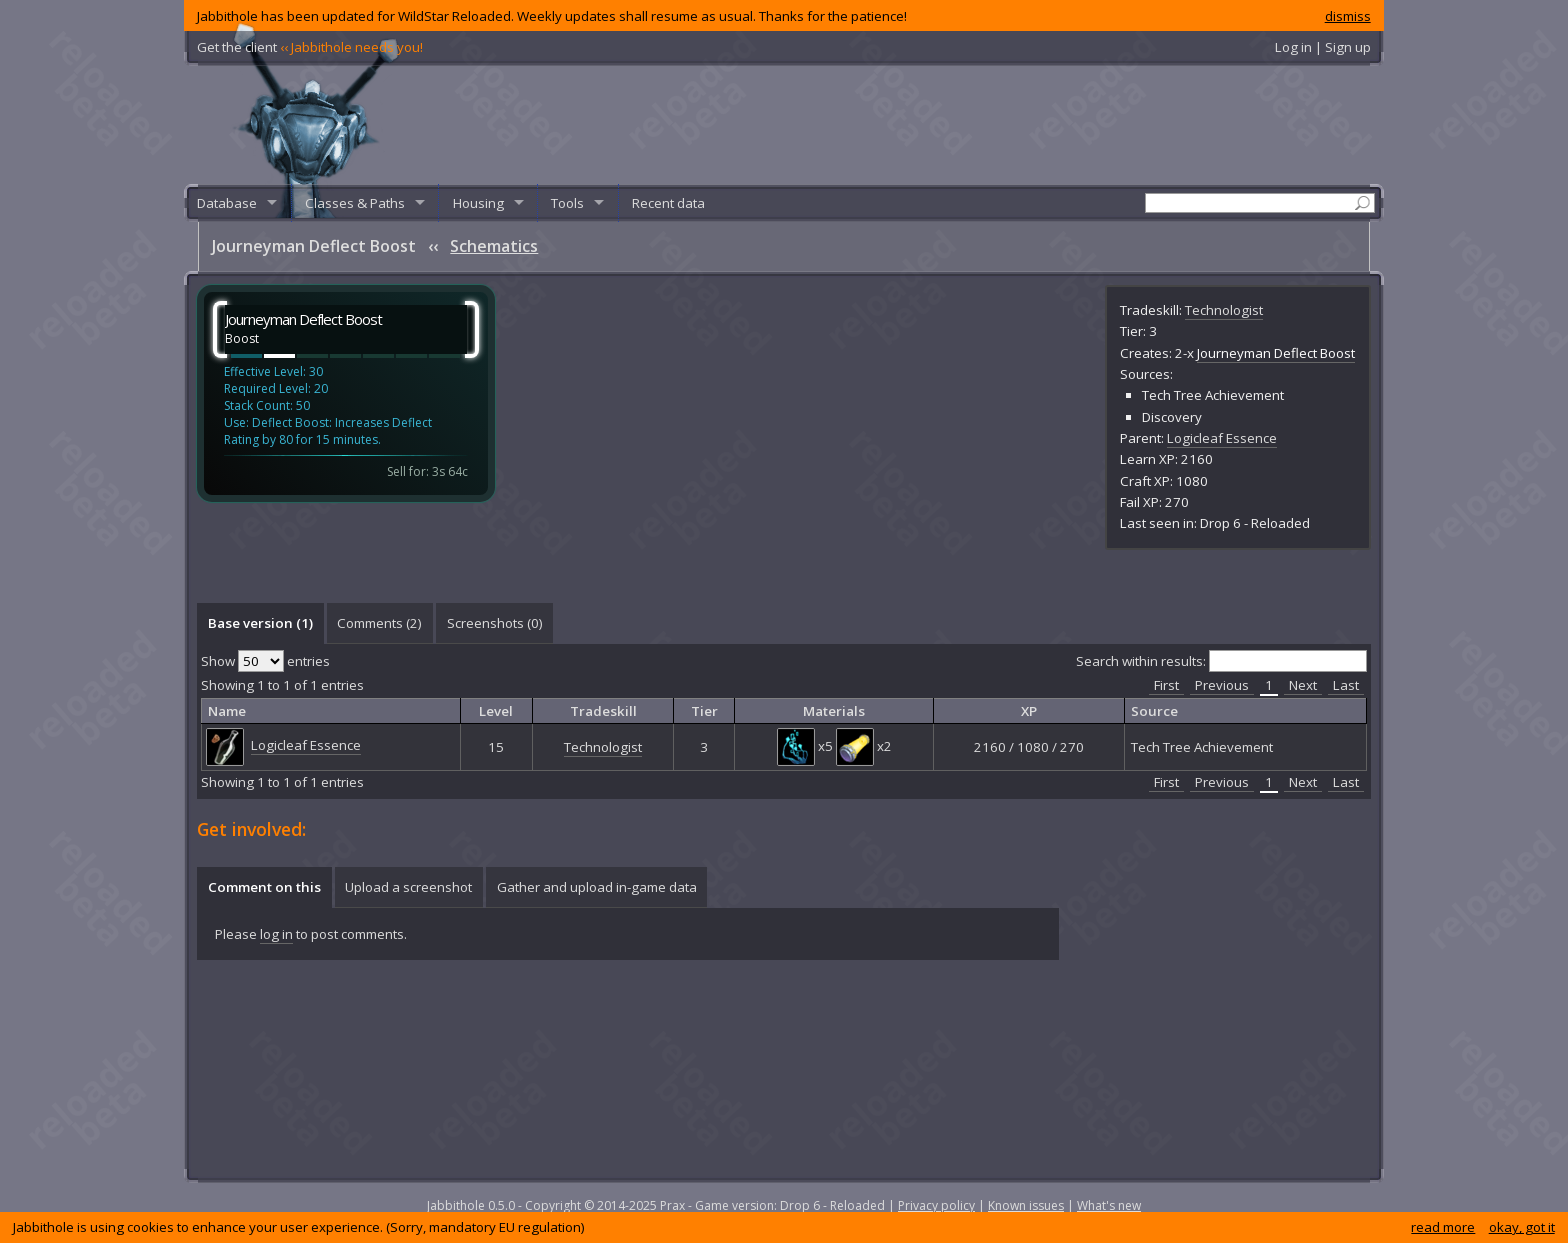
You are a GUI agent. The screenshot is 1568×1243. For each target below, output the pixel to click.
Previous (1222, 685)
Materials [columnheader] (834, 711)
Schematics (494, 246)
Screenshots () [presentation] (495, 623)
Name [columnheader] (227, 711)
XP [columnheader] (1029, 711)
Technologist (1224, 310)
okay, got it (1522, 1227)
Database (227, 203)
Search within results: (1221, 661)
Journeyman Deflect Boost (1276, 353)
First (1166, 685)
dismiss (1348, 16)
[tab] (260, 623)
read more (1443, 1227)
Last (1346, 685)
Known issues (1026, 1205)
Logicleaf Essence (1222, 438)
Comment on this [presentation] (264, 887)
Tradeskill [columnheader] (603, 711)
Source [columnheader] (1154, 711)
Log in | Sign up (1323, 47)
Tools (567, 203)
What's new (1109, 1205)
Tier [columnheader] (704, 711)
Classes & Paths (355, 203)
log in (276, 934)
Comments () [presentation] (379, 623)
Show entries (265, 661)
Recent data (668, 203)
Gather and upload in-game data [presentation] (597, 887)
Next (1303, 685)
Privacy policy (936, 1205)
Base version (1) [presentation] (260, 623)
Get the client (310, 47)
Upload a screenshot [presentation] (408, 887)
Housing (478, 203)
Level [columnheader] (496, 711)
